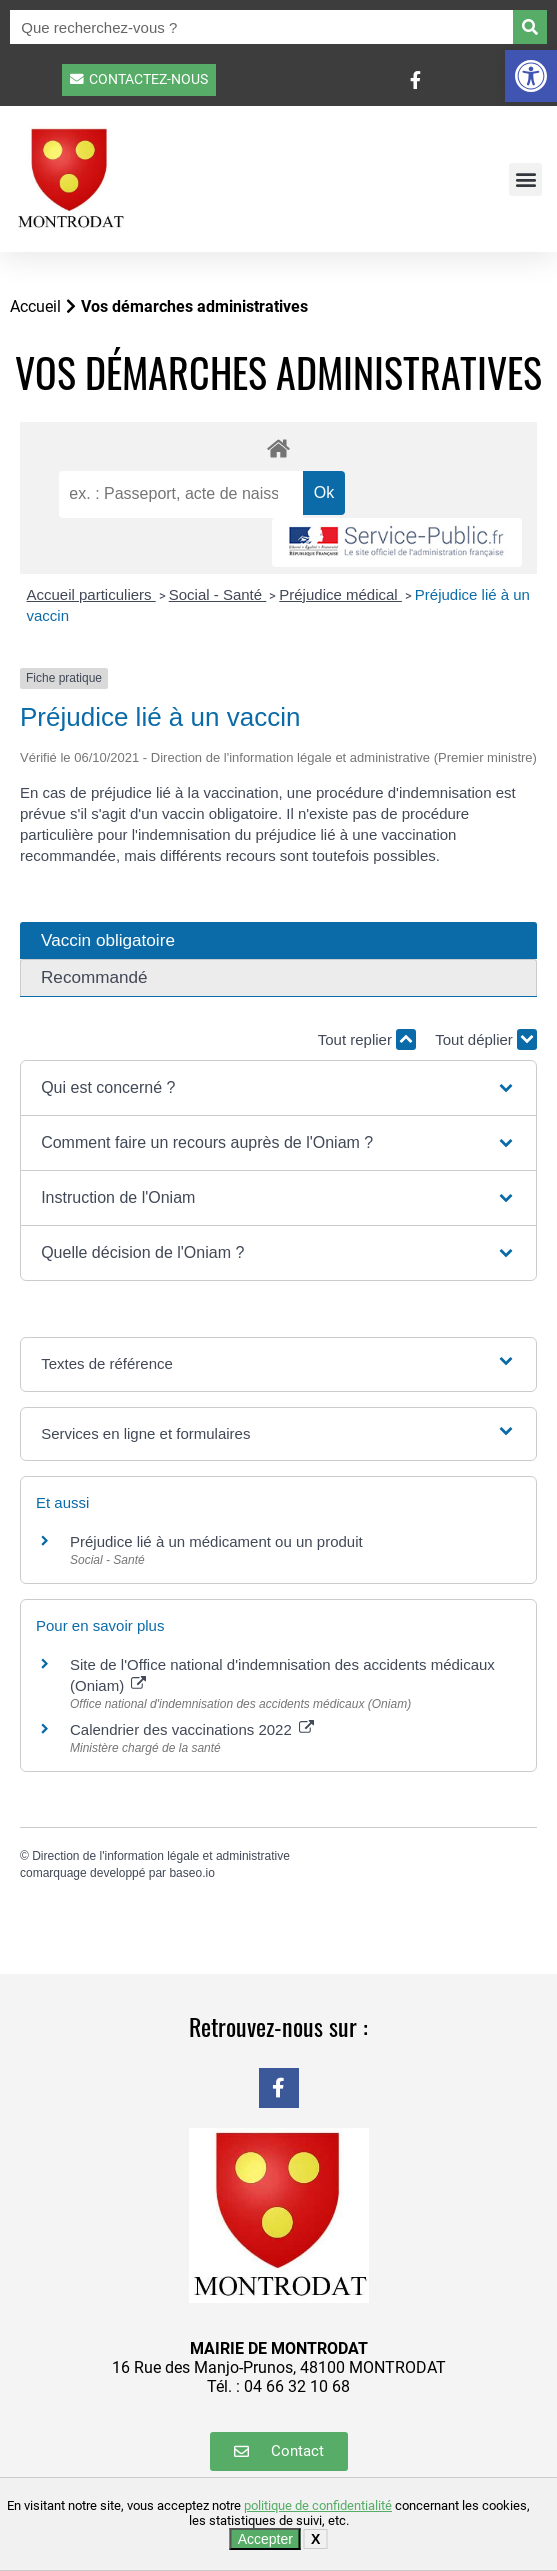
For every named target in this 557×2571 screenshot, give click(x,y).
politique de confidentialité (318, 2505)
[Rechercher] (530, 27)
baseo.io (191, 1873)
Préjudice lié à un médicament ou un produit (216, 1541)
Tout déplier (486, 1039)
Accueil (35, 306)
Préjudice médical (340, 594)
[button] (531, 76)
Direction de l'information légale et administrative (161, 1856)
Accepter (265, 2539)
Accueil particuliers (91, 594)
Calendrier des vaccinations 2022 (192, 1729)
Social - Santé (218, 594)
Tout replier (367, 1039)
